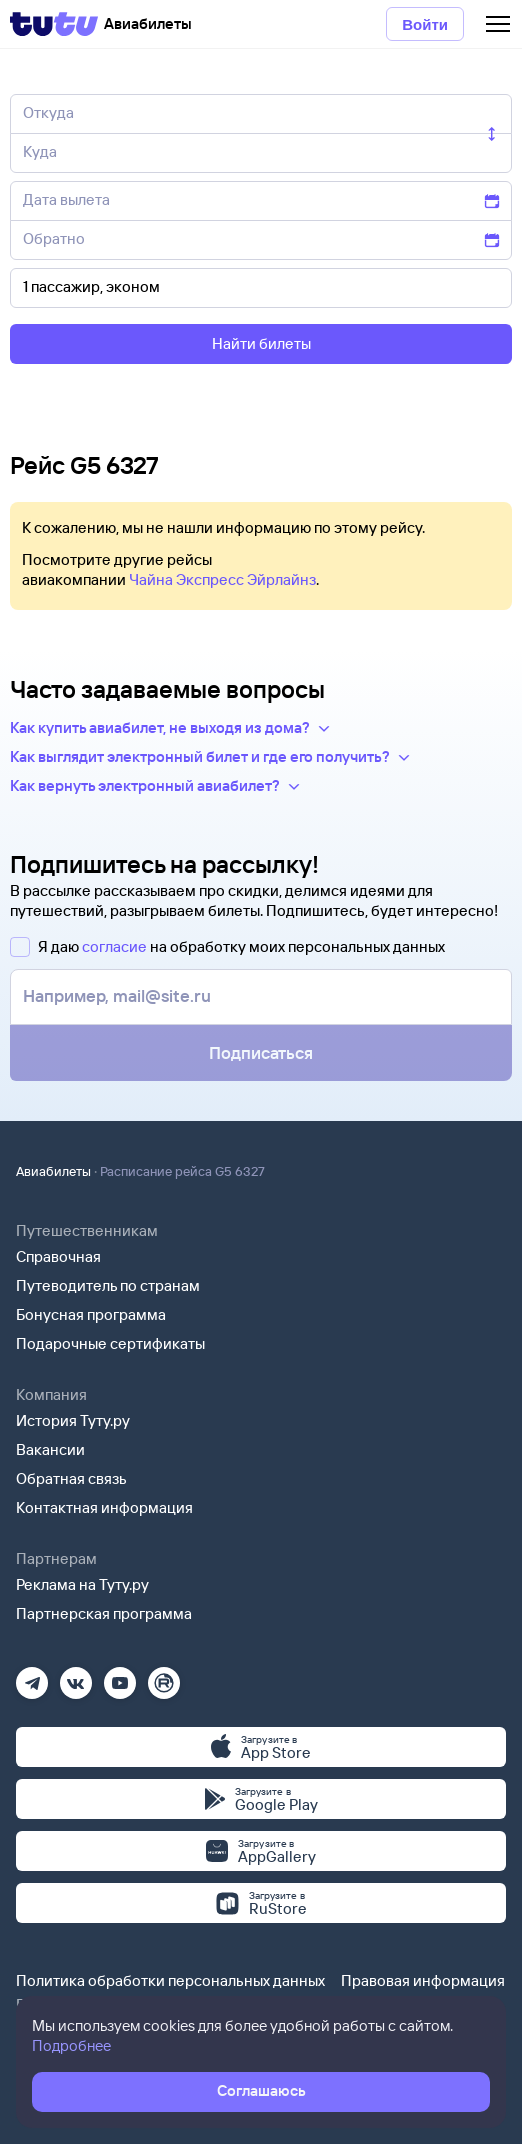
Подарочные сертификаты (110, 1343)
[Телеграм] (32, 1676)
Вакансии (50, 1449)
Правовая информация (423, 1980)
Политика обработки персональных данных (170, 1980)
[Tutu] (54, 24)
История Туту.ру (73, 1420)
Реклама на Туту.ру (82, 1584)
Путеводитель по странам (108, 1285)
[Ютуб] (120, 1676)
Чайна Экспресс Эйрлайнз (222, 579)
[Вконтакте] (76, 1676)
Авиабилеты (53, 1171)
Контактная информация (104, 1507)
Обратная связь (71, 1478)
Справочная (58, 1256)
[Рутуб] (164, 1676)
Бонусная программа (91, 1314)
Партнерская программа (104, 1613)
